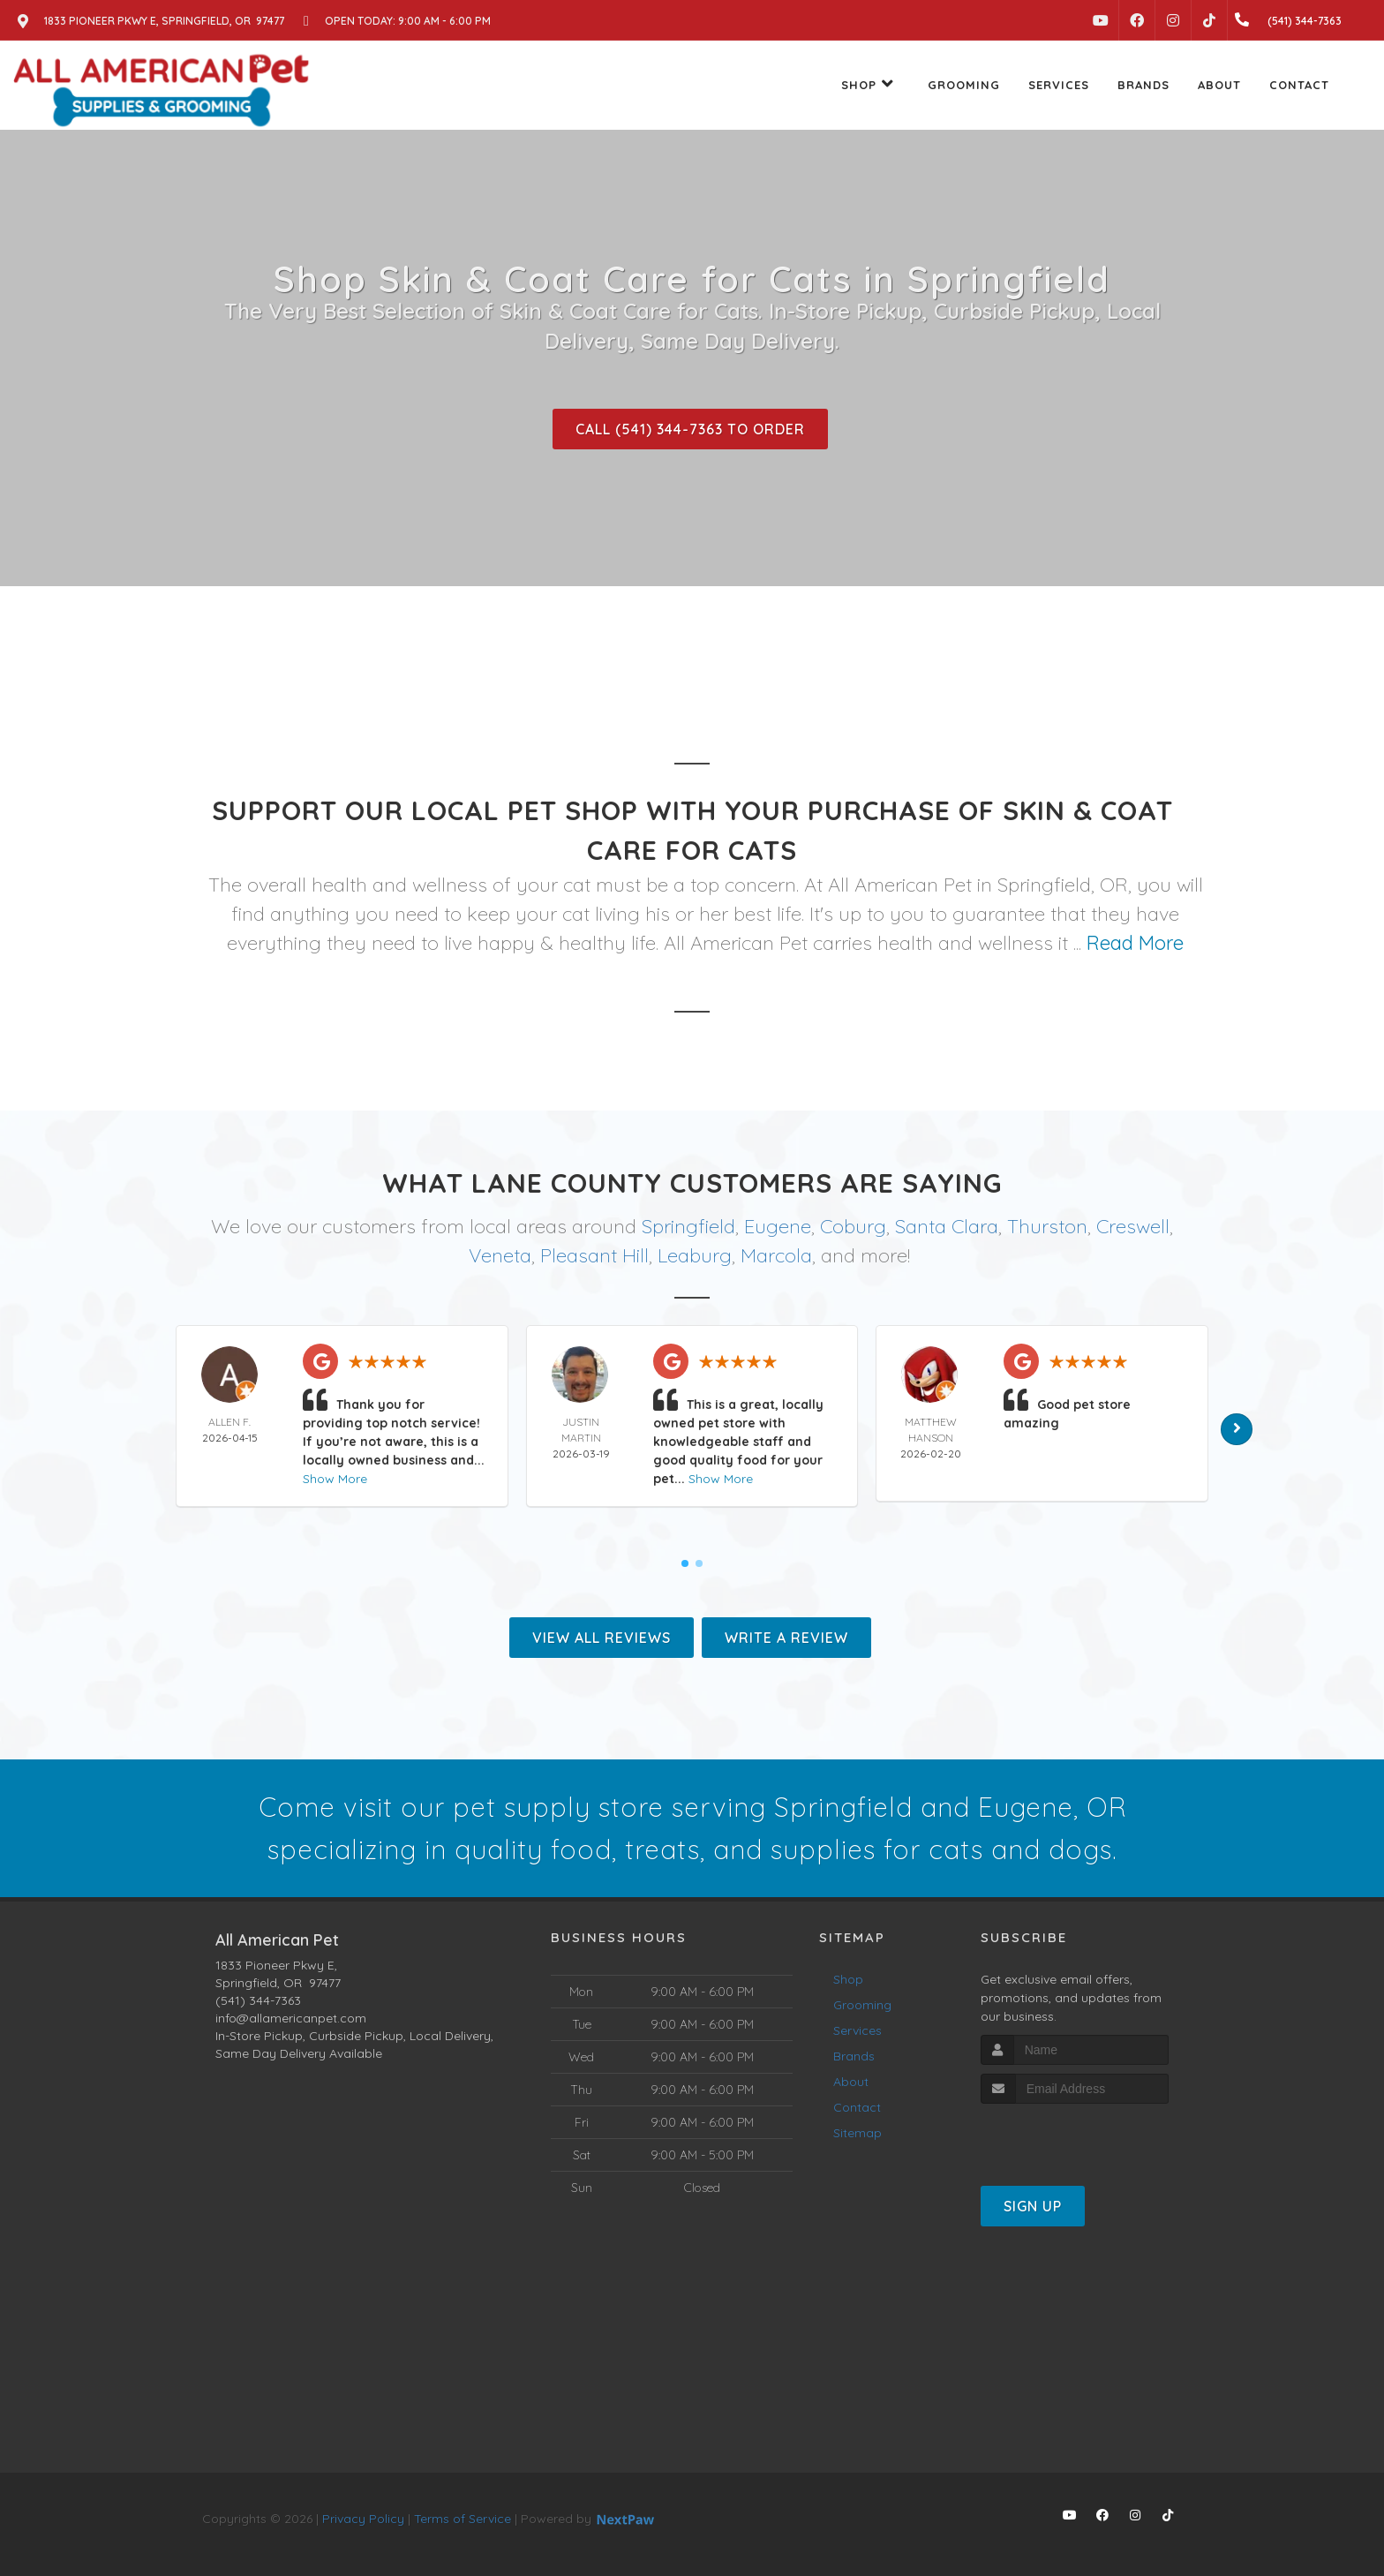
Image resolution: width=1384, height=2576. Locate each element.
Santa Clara (946, 1226)
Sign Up (1033, 2206)
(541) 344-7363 (258, 2000)
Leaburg (695, 1255)
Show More (335, 1479)
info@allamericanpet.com (290, 2018)
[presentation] (1075, 2137)
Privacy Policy (363, 2519)
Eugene (777, 1226)
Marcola (776, 1255)
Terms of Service (462, 2519)
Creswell (1133, 1226)
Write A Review (786, 1637)
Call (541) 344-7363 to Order (690, 429)
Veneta (500, 1255)
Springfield (688, 1226)
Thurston (1047, 1226)
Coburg (853, 1226)
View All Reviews (601, 1637)
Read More (1135, 942)
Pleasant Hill (594, 1255)
